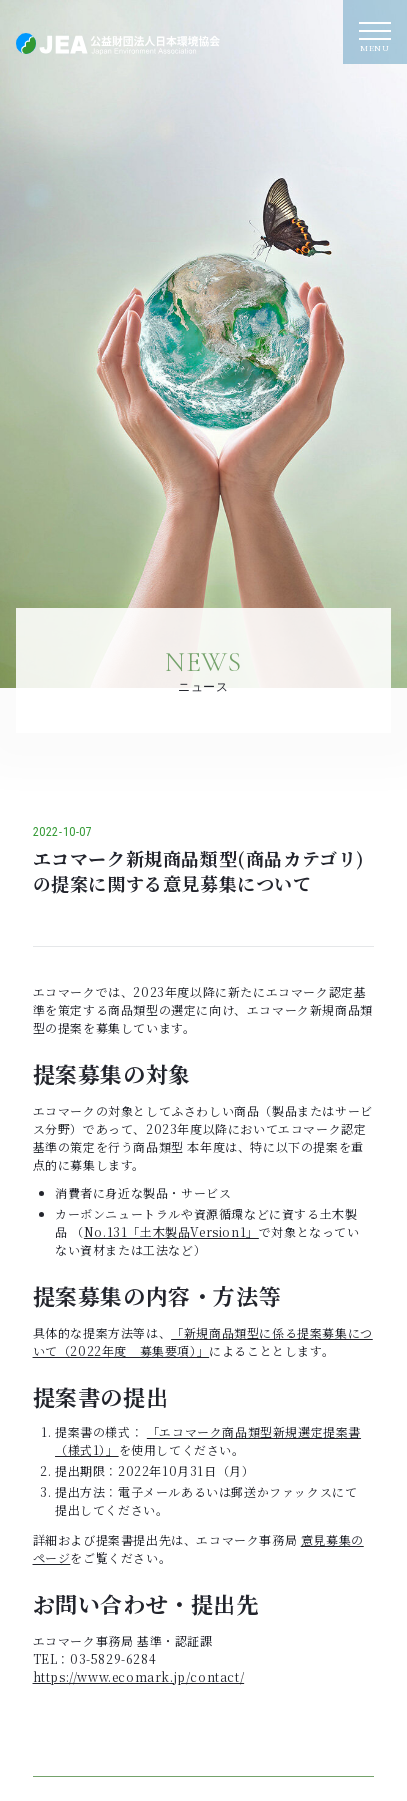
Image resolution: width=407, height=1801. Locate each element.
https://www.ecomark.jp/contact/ (139, 1676)
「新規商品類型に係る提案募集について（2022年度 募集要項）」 (203, 1341)
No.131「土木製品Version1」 (171, 1231)
